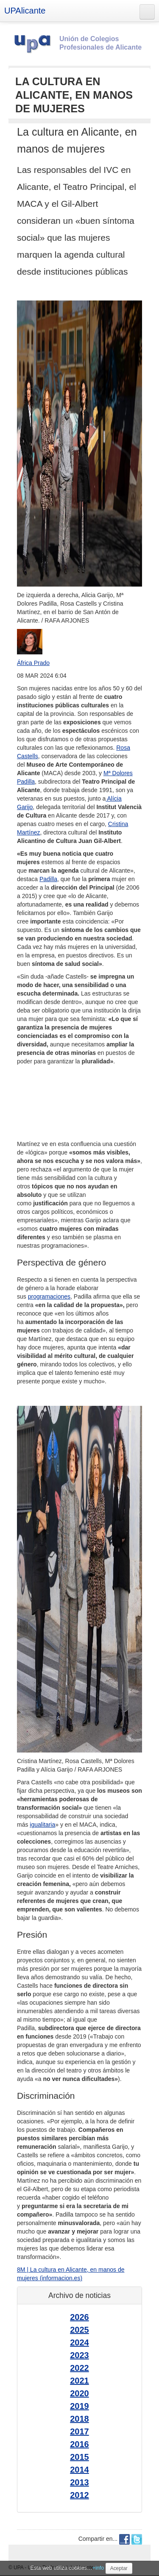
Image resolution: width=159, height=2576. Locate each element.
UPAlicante (24, 10)
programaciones (49, 1296)
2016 (79, 2444)
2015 (79, 2457)
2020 (79, 2393)
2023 (79, 2355)
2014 (79, 2469)
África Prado (33, 662)
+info (98, 2568)
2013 (79, 2482)
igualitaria (42, 1824)
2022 (79, 2368)
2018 (79, 2418)
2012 (79, 2495)
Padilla (48, 879)
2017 (79, 2431)
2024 (79, 2342)
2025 (79, 2329)
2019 (79, 2406)
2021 (79, 2380)
